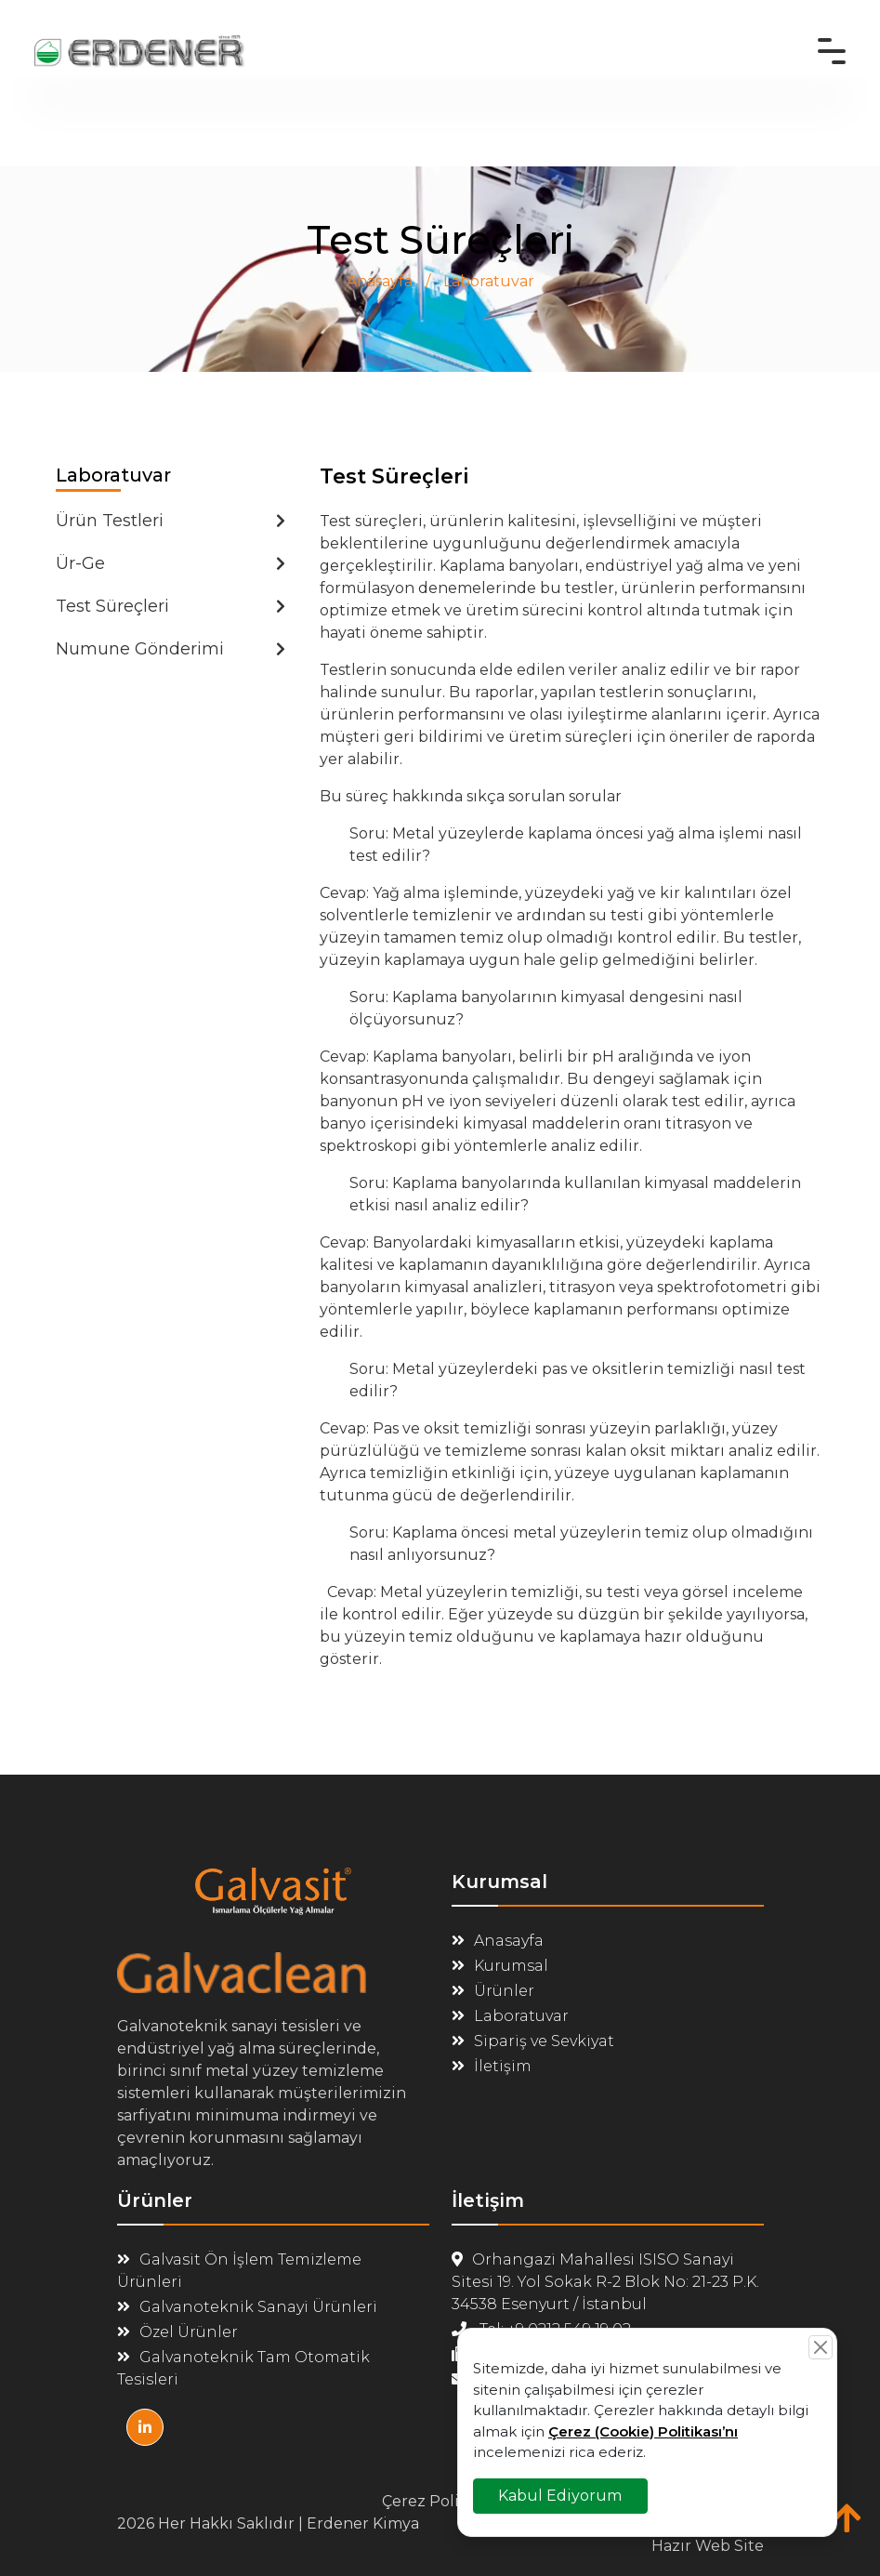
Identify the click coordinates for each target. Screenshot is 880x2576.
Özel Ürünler (177, 2332)
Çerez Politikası (440, 2501)
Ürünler (493, 1991)
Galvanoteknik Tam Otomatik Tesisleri (243, 2368)
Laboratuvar (488, 281)
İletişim (492, 2066)
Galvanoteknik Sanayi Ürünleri (247, 2307)
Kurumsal (500, 1966)
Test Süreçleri (170, 606)
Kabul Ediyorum (561, 2494)
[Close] (820, 2347)
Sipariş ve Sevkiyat (533, 2041)
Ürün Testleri (170, 520)
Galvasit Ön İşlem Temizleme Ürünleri (239, 2271)
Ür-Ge (170, 563)
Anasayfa (380, 281)
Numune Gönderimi (170, 649)
